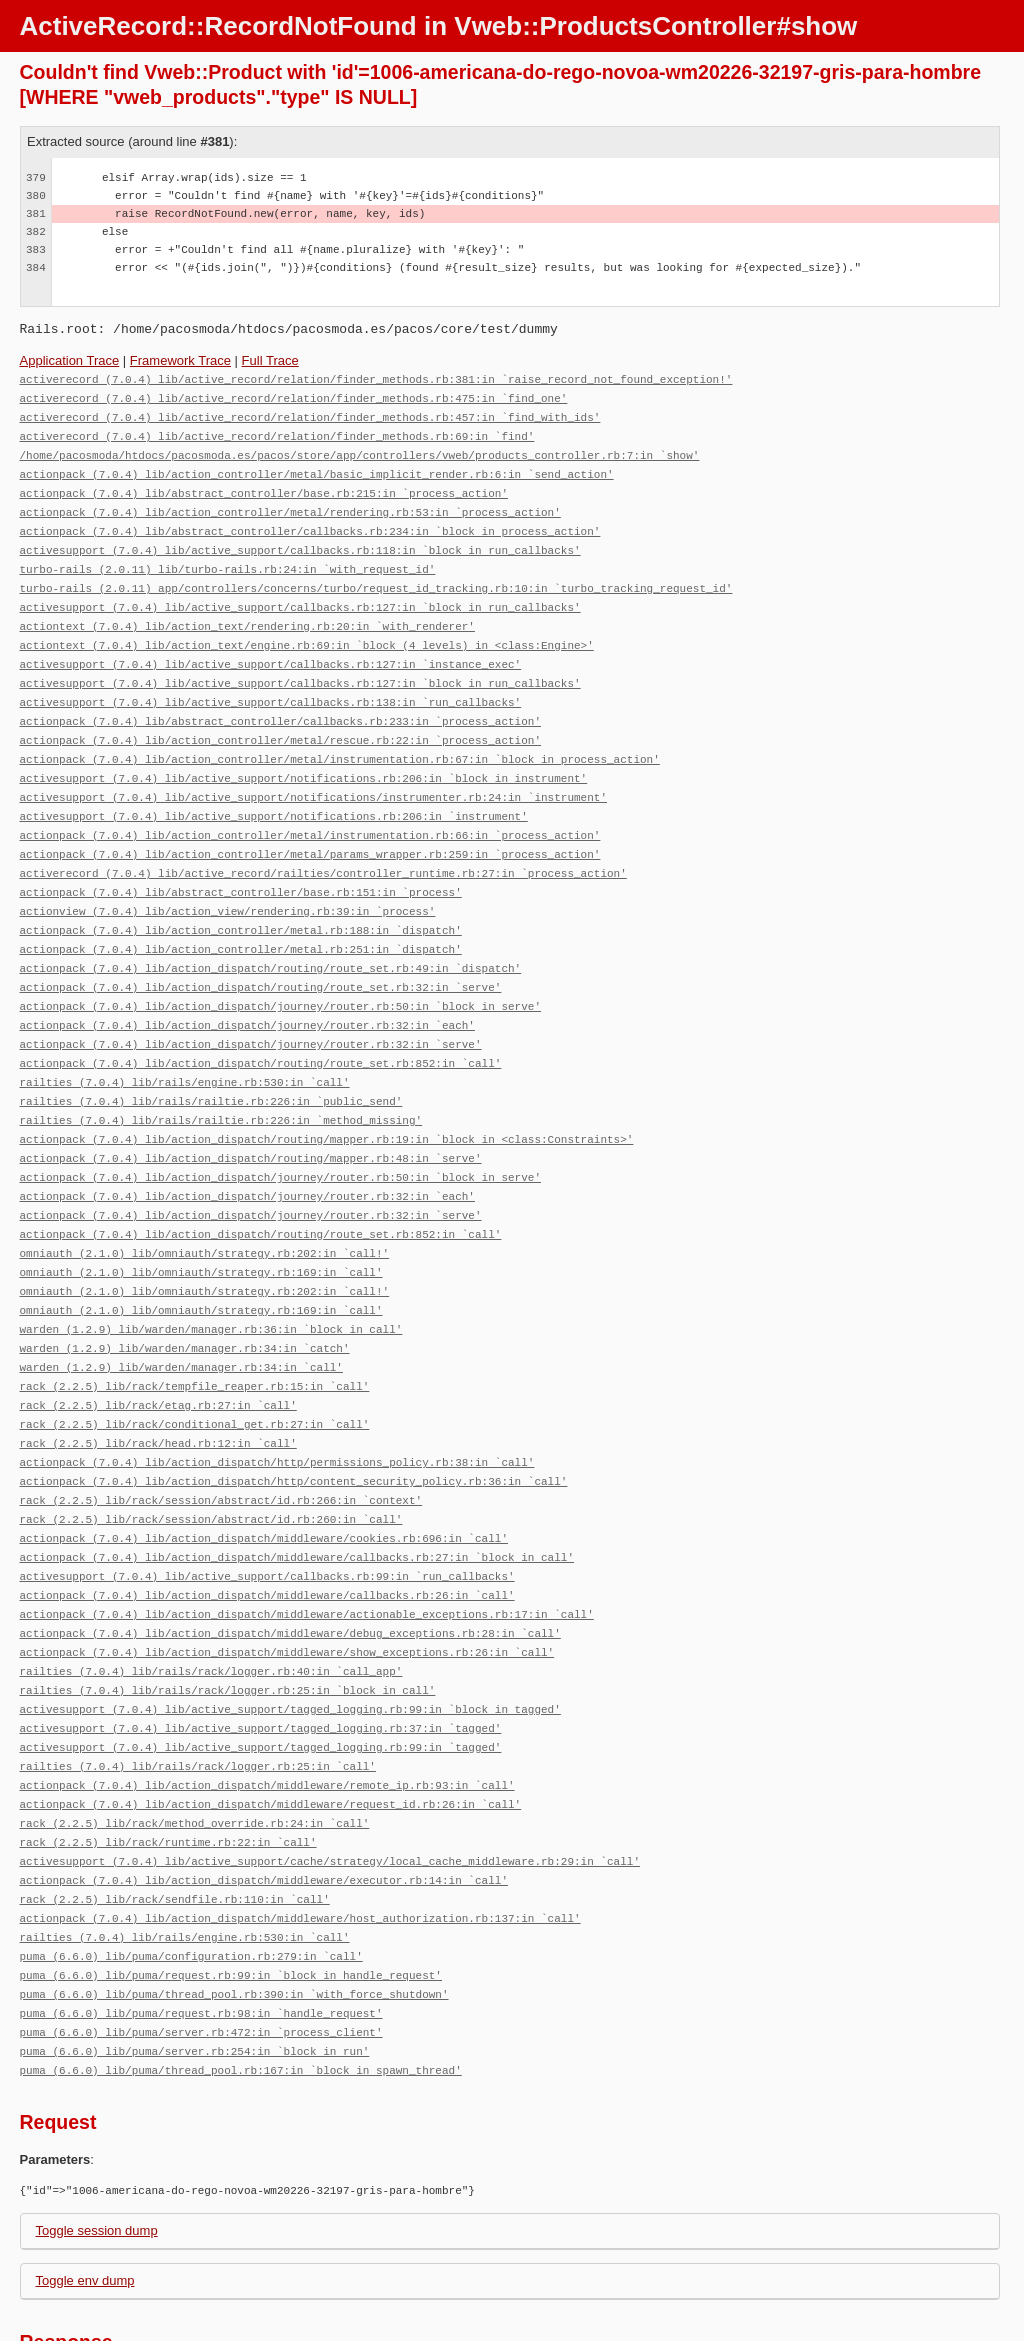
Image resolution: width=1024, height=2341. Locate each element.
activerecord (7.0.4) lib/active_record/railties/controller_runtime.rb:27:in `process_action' (323, 846)
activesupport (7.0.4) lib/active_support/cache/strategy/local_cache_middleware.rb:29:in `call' (330, 1782)
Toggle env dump (85, 2190)
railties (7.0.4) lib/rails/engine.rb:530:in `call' (185, 1044)
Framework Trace (180, 360)
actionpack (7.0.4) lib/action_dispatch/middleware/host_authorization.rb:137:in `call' (300, 1836)
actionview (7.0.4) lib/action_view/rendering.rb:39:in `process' (228, 882)
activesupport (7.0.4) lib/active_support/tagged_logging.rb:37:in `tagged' (261, 1656)
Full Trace (270, 360)
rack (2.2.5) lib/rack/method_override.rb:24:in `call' (195, 1746)
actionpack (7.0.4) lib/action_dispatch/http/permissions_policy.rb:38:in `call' (277, 1404)
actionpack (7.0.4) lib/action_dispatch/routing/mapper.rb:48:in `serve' (251, 1116)
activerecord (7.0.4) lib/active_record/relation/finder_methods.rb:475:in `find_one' (294, 396)
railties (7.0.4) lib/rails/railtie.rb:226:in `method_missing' (221, 1080)
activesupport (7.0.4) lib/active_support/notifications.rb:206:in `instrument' (274, 792)
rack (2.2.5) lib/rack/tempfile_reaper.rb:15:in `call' (195, 1332)
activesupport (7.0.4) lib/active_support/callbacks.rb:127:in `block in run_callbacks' (300, 594)
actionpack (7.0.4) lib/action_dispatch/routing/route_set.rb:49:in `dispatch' (271, 936)
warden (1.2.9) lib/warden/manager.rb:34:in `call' (181, 1314)
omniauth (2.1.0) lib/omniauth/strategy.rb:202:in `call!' (205, 1206)
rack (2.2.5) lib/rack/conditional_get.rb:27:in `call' (195, 1368)
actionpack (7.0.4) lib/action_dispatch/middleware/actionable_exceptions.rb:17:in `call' (307, 1548)
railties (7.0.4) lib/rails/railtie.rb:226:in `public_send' (211, 1062)
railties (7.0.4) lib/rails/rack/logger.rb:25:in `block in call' (228, 1620)
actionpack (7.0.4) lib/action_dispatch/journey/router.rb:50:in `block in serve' (280, 972)
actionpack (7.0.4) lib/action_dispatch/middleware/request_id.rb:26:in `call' (271, 1728)
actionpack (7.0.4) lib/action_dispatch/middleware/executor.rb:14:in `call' (264, 1800)
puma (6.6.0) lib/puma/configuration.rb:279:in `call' (191, 1872)
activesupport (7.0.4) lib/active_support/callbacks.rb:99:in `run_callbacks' (267, 1512)
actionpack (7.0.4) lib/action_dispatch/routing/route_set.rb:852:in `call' (261, 1026)
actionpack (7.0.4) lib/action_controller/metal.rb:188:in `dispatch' (241, 900)
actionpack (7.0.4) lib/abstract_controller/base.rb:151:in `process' (241, 864)
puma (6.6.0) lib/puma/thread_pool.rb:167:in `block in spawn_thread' (241, 1980)
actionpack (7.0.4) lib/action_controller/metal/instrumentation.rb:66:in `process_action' (310, 810)
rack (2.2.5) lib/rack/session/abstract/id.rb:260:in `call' (211, 1458)
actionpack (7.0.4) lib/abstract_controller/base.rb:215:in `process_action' (264, 486)
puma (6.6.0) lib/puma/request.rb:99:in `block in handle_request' (231, 1890)
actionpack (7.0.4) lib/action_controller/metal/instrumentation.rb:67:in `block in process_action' (340, 738)
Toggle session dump (97, 2140)
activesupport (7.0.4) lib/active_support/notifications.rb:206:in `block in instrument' (304, 756)
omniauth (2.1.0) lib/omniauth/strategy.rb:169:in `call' (201, 1224)
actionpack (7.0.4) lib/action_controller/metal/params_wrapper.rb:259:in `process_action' (310, 828)
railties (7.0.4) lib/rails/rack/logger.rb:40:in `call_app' (211, 1602)
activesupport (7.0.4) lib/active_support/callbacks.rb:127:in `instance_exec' (271, 648)
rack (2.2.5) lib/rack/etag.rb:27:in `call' (158, 1350)
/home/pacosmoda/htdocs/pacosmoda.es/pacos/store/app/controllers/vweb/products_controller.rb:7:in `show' (360, 450)
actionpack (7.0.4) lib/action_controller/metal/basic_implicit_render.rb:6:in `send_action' (317, 468)
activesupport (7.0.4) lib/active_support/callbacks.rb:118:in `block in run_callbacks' (300, 540)
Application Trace (70, 360)
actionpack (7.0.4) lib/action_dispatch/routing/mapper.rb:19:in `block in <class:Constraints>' (327, 1098)
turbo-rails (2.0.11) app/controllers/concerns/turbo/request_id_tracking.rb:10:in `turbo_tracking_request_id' (376, 576)
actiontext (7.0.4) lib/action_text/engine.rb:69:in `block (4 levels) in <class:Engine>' (307, 630)
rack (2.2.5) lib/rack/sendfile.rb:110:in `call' (175, 1818)
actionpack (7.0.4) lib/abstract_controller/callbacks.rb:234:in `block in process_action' (310, 522)
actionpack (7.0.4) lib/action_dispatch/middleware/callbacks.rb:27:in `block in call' (297, 1494)
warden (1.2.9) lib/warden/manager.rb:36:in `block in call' (211, 1278)
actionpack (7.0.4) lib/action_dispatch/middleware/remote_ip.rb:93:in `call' (267, 1710)
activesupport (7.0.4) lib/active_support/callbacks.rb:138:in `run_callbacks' (271, 684)
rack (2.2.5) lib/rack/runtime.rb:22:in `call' (168, 1764)
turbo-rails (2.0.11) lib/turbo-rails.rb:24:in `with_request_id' (228, 558)
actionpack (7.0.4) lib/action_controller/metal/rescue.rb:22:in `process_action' (280, 720)
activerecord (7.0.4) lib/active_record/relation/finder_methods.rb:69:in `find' (277, 432)
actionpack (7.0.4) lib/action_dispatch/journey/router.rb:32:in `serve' (251, 1008)
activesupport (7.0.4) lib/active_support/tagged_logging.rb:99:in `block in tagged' (290, 1638)
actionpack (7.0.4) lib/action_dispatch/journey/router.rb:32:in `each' (247, 990)
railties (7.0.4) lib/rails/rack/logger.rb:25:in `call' (198, 1692)
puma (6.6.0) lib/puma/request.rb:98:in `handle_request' (201, 1926)
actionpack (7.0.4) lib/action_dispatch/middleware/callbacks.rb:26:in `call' (267, 1530)
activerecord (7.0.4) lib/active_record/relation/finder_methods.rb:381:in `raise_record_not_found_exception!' (376, 378)
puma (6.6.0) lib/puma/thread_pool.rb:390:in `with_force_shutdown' (234, 1908)
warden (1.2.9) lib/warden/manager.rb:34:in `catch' (185, 1296)
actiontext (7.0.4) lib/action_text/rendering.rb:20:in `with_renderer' (247, 612)
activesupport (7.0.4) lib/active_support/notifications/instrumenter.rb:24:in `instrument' (313, 774)
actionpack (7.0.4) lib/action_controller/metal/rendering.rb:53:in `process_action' (290, 504)
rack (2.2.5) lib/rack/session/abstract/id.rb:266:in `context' (221, 1440)
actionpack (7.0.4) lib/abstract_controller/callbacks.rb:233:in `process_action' (280, 702)
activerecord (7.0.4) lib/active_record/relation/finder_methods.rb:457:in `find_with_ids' (310, 414)
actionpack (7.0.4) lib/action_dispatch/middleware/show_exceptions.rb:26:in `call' (287, 1584)
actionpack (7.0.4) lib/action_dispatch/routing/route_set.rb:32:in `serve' (261, 954)
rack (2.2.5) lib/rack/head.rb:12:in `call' (158, 1386)
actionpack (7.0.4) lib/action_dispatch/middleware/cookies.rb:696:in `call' (264, 1476)
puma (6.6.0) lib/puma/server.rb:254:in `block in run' (195, 1962)
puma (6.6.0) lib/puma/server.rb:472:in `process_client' (201, 1944)
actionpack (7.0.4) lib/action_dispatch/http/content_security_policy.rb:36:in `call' (294, 1422)
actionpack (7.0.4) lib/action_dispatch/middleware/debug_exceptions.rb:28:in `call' (290, 1566)
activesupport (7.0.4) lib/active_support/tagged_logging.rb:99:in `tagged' (261, 1674)
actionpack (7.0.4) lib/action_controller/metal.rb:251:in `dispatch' (241, 918)
